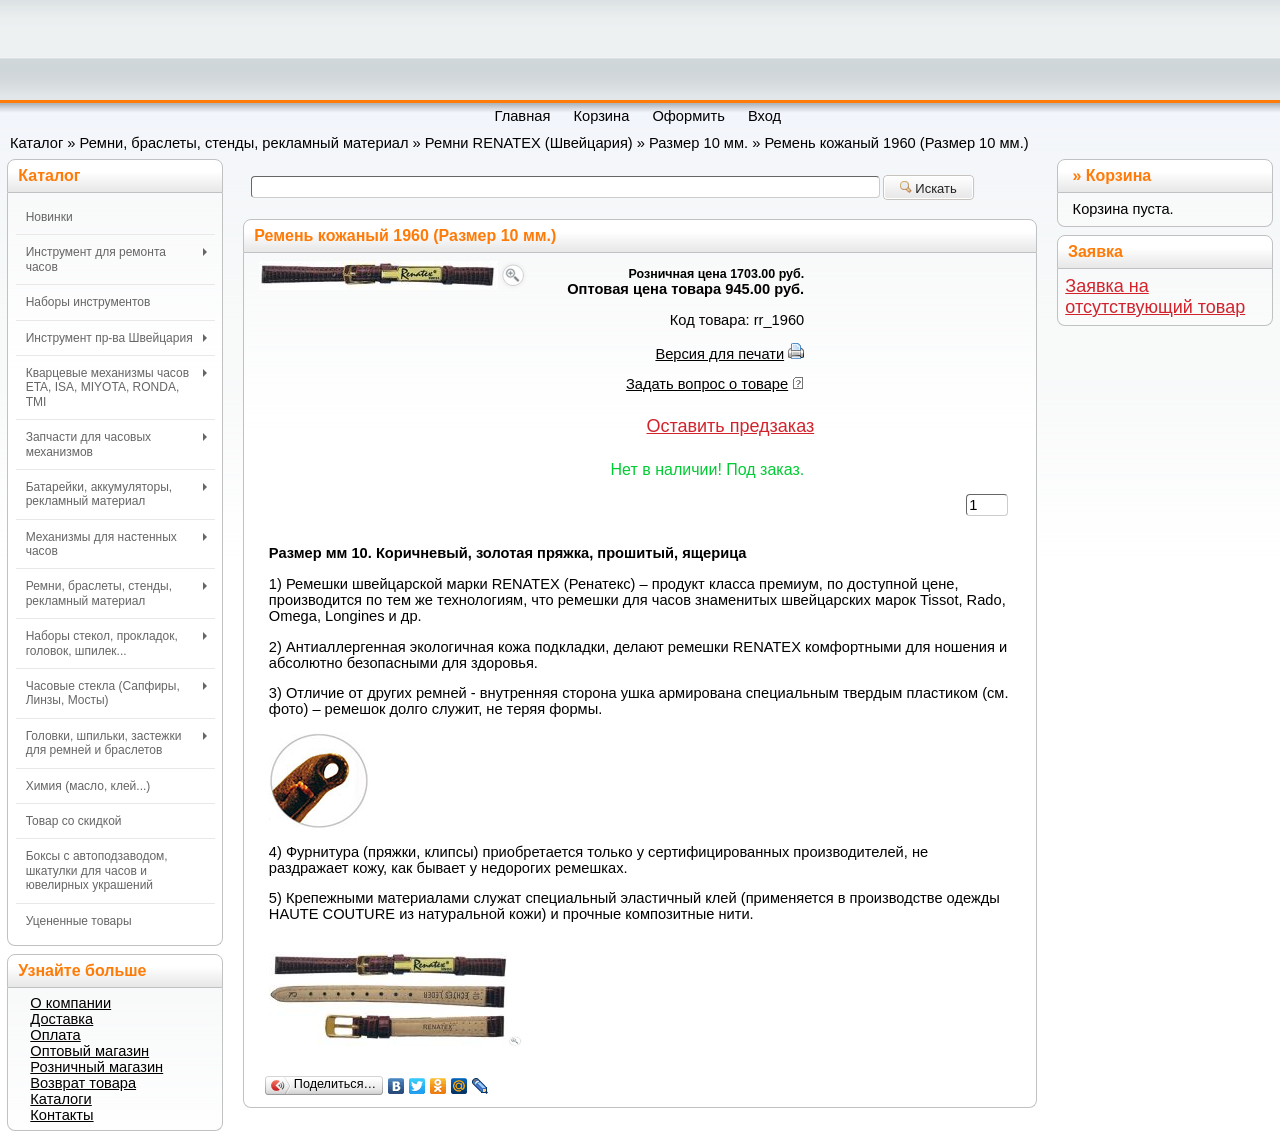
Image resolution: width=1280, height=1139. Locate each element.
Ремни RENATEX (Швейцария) (529, 143)
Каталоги (60, 1099)
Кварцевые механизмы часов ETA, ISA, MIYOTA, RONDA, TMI (116, 387)
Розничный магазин (96, 1067)
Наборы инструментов (88, 302)
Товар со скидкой (74, 821)
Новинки (49, 217)
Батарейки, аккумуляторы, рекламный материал (116, 494)
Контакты (61, 1115)
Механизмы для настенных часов (116, 544)
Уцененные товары (79, 921)
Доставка (61, 1019)
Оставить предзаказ (730, 426)
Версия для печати (719, 354)
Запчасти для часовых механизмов (116, 444)
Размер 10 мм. (698, 143)
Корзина (1118, 175)
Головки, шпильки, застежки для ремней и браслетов (116, 743)
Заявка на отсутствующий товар (1155, 296)
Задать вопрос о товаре (707, 384)
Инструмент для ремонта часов (116, 259)
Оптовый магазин (89, 1051)
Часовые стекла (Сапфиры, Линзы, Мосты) (116, 693)
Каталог (36, 143)
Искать (928, 188)
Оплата (55, 1035)
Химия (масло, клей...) (88, 786)
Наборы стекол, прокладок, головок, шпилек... (116, 643)
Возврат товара (83, 1083)
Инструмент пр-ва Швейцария (116, 338)
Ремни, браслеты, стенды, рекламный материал (244, 143)
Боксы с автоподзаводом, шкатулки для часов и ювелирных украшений (97, 870)
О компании (70, 1003)
